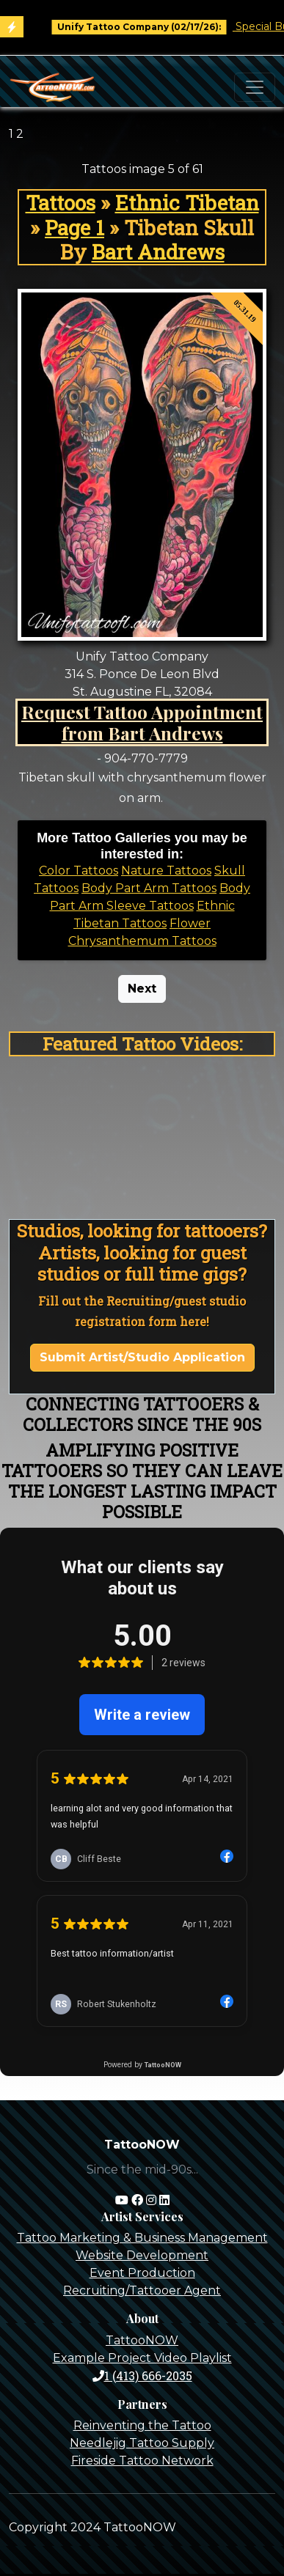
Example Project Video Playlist (142, 2358)
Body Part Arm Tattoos (148, 888)
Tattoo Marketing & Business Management (142, 2238)
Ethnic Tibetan (187, 202)
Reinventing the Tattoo (142, 2425)
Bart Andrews (158, 251)
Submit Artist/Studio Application (142, 1357)
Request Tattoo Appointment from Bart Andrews (142, 722)
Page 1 (74, 227)
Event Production (142, 2273)
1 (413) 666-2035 (142, 2375)
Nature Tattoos (166, 870)
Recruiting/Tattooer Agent (142, 2290)
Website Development (142, 2255)
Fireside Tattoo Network (142, 2461)
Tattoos (60, 202)
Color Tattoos (78, 870)
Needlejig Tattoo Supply (142, 2443)
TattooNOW (142, 2340)
